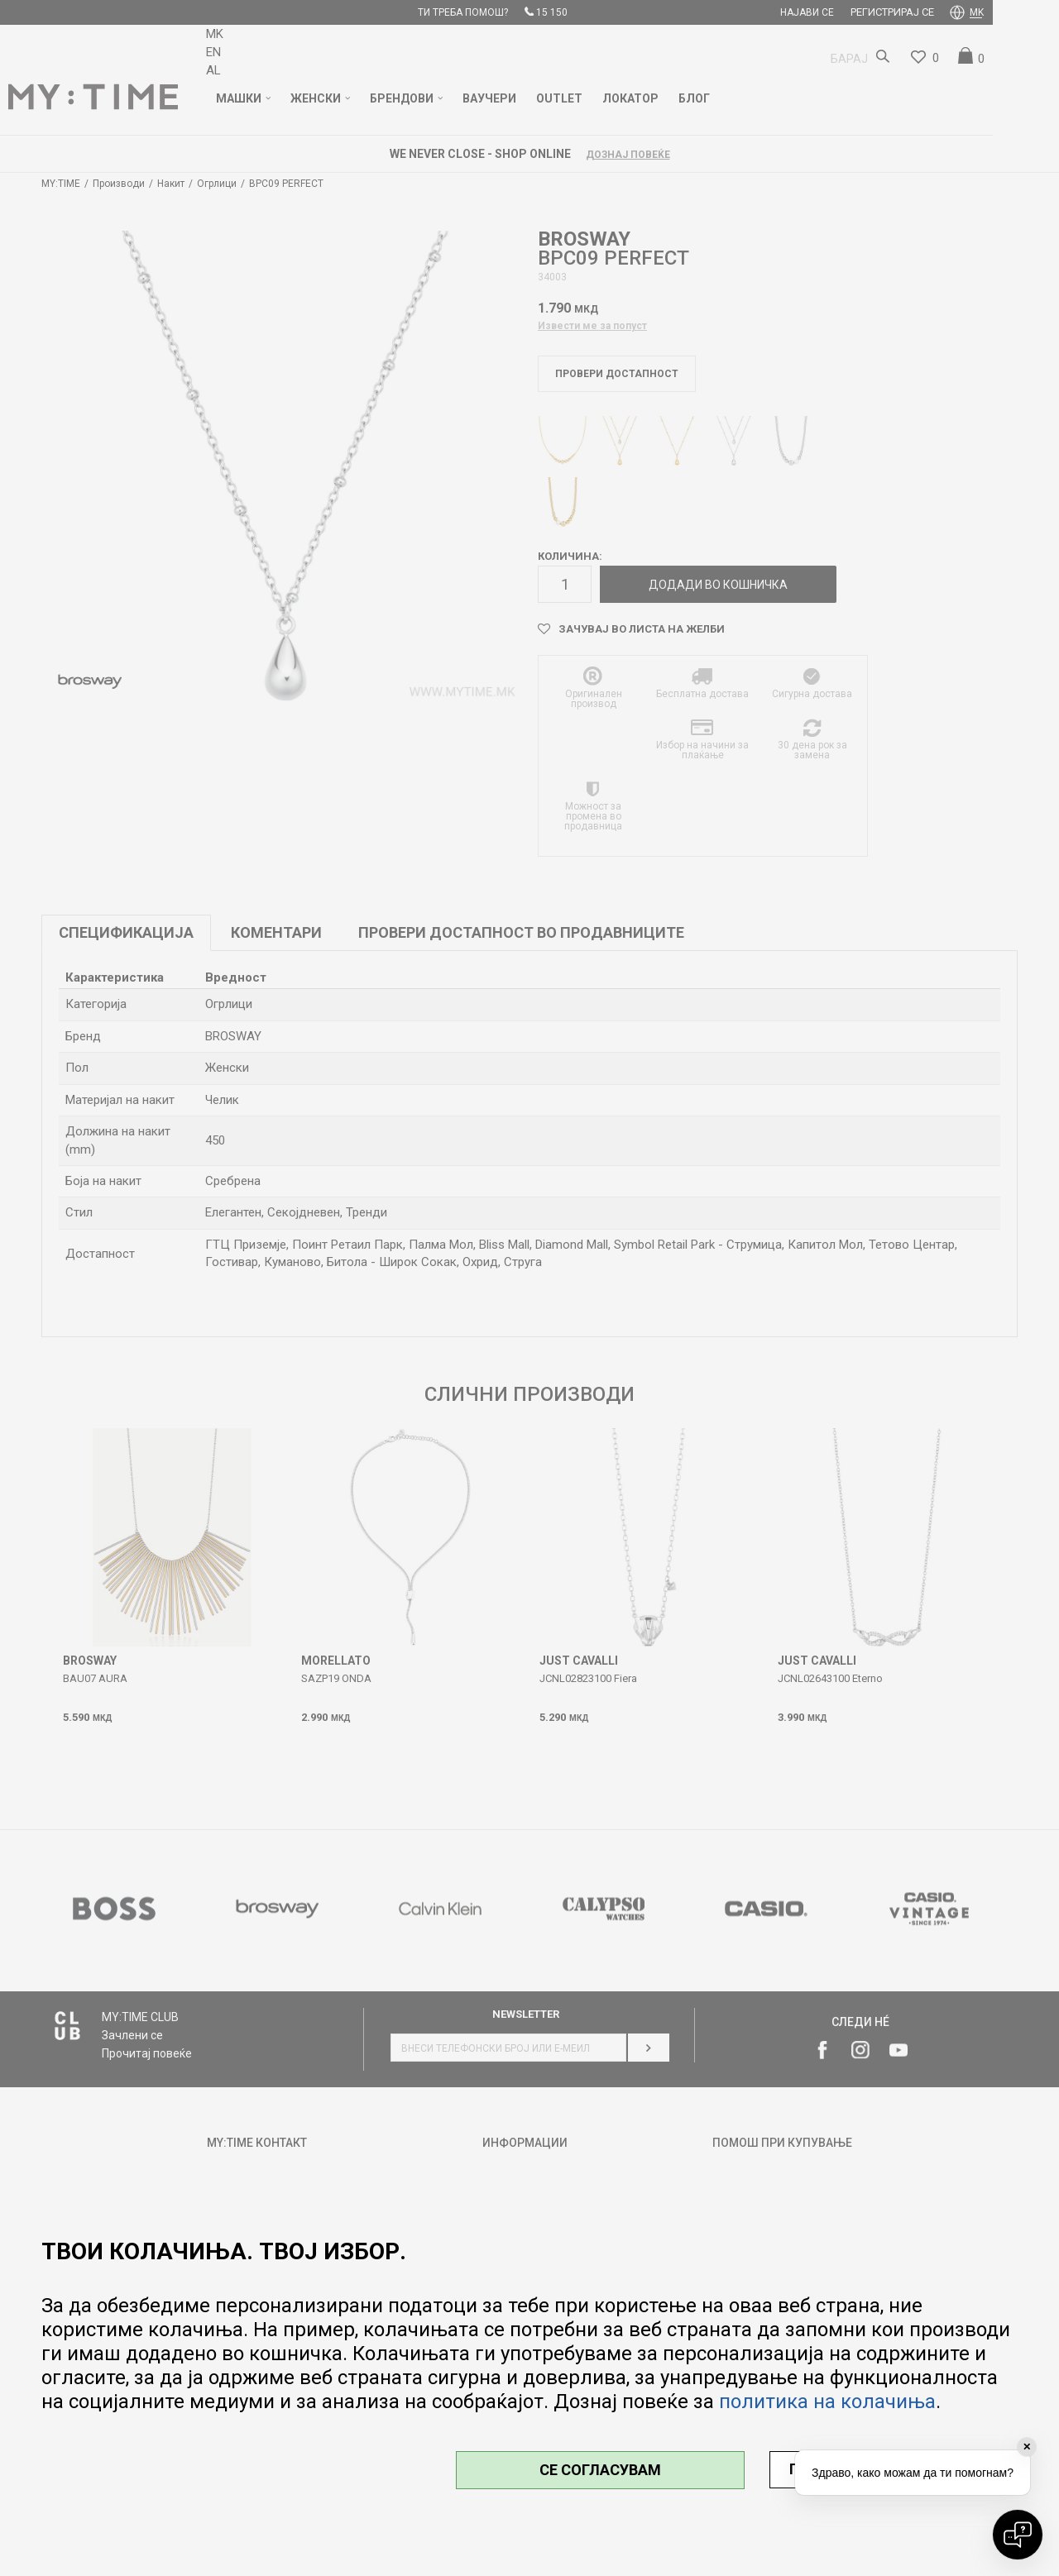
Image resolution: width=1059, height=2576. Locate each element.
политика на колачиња (827, 2401)
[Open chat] (1017, 2534)
